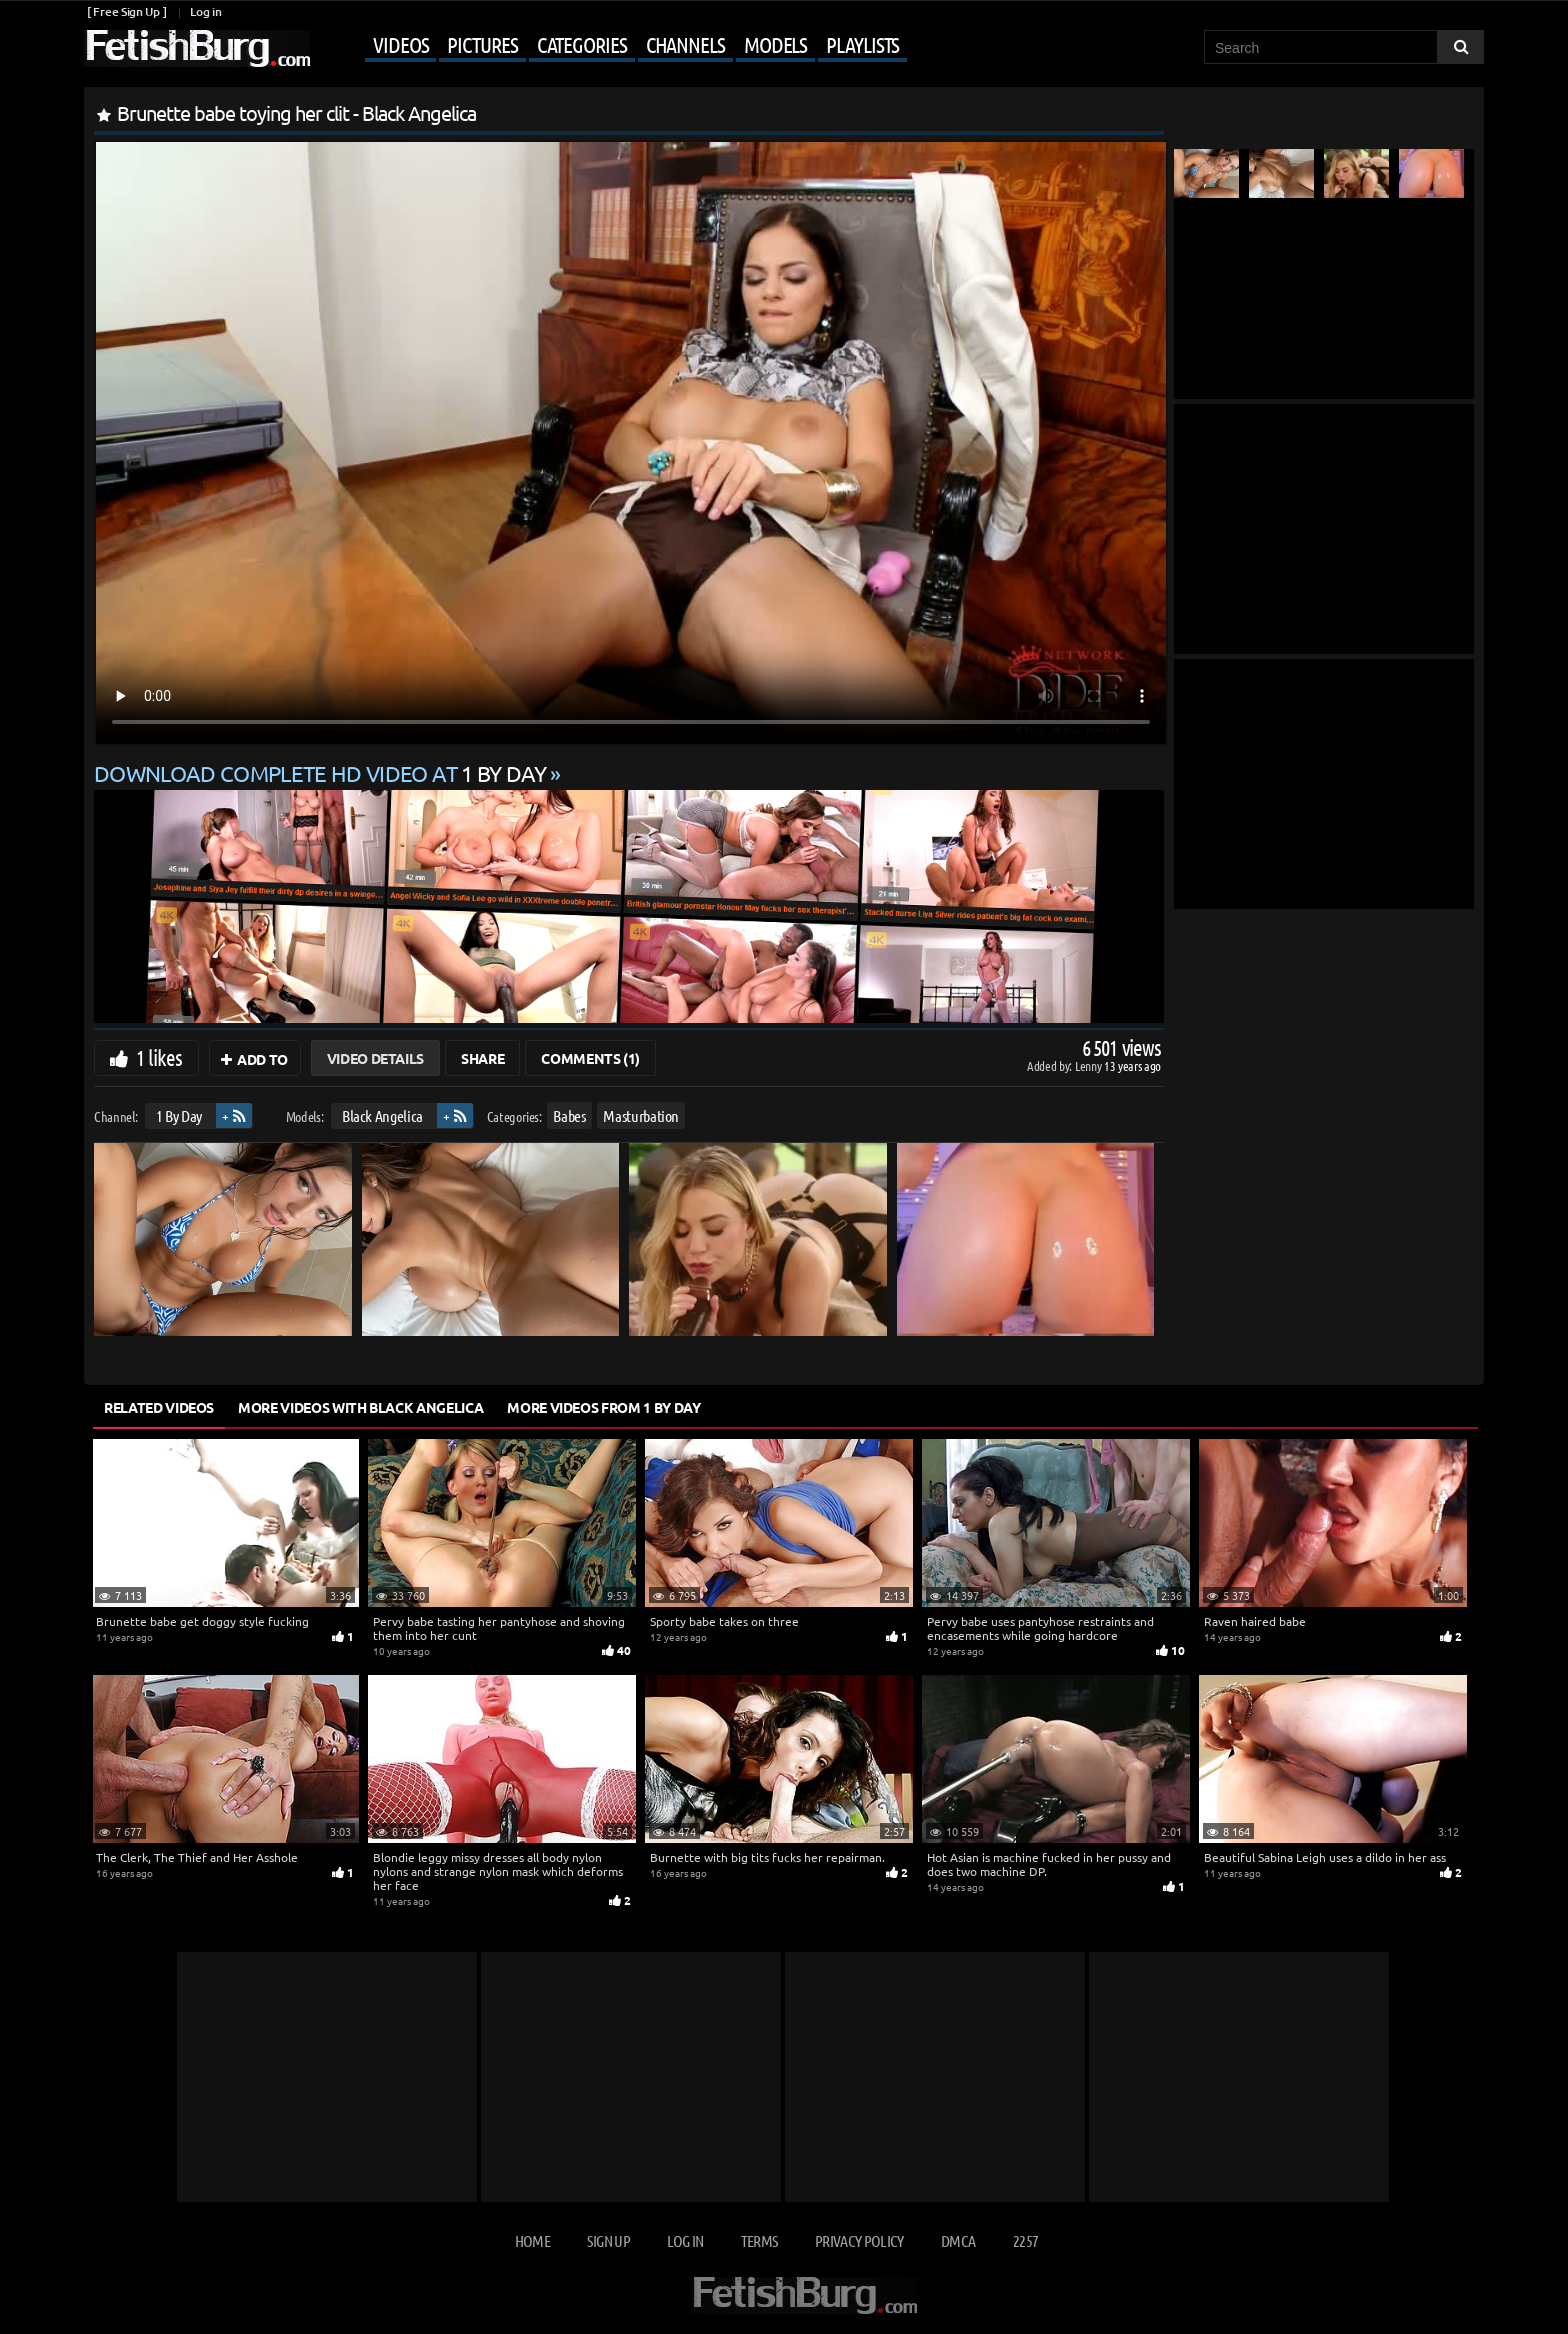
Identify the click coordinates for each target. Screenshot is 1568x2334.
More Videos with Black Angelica (360, 1407)
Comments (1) (590, 1058)
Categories (582, 44)
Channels (685, 44)
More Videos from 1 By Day (603, 1407)
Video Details (375, 1058)
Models (775, 44)
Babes (569, 1115)
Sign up (608, 2240)
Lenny (1089, 1065)
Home (532, 2240)
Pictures (482, 44)
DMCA (958, 2240)
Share (482, 1058)
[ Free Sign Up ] (126, 11)
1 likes (159, 1057)
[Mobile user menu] (611, 46)
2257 (1025, 2240)
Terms (759, 2240)
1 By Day (179, 1115)
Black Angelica (382, 1115)
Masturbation (641, 1115)
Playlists (862, 44)
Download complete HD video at (322, 773)
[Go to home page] (197, 48)
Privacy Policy (859, 2240)
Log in (205, 11)
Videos (400, 44)
